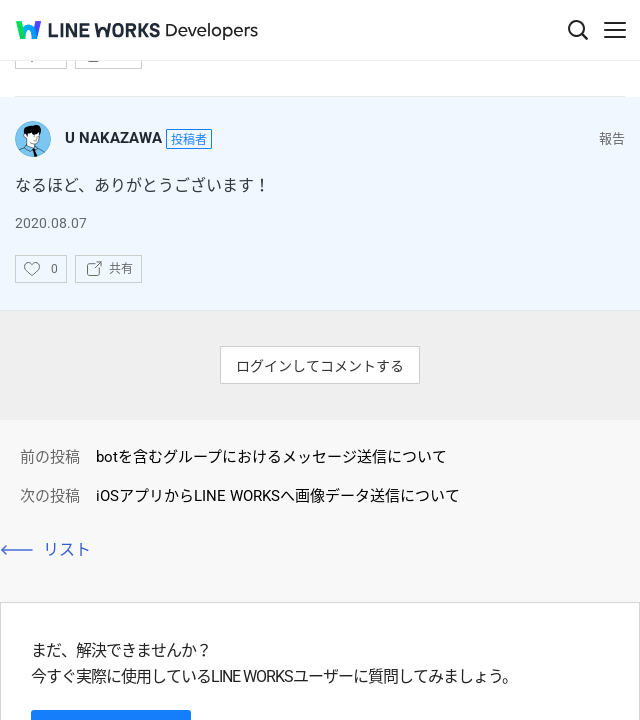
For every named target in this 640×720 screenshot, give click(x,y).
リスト (67, 549)
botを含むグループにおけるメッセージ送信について (271, 457)
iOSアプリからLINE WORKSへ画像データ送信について (278, 496)
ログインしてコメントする (320, 366)
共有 (121, 269)
